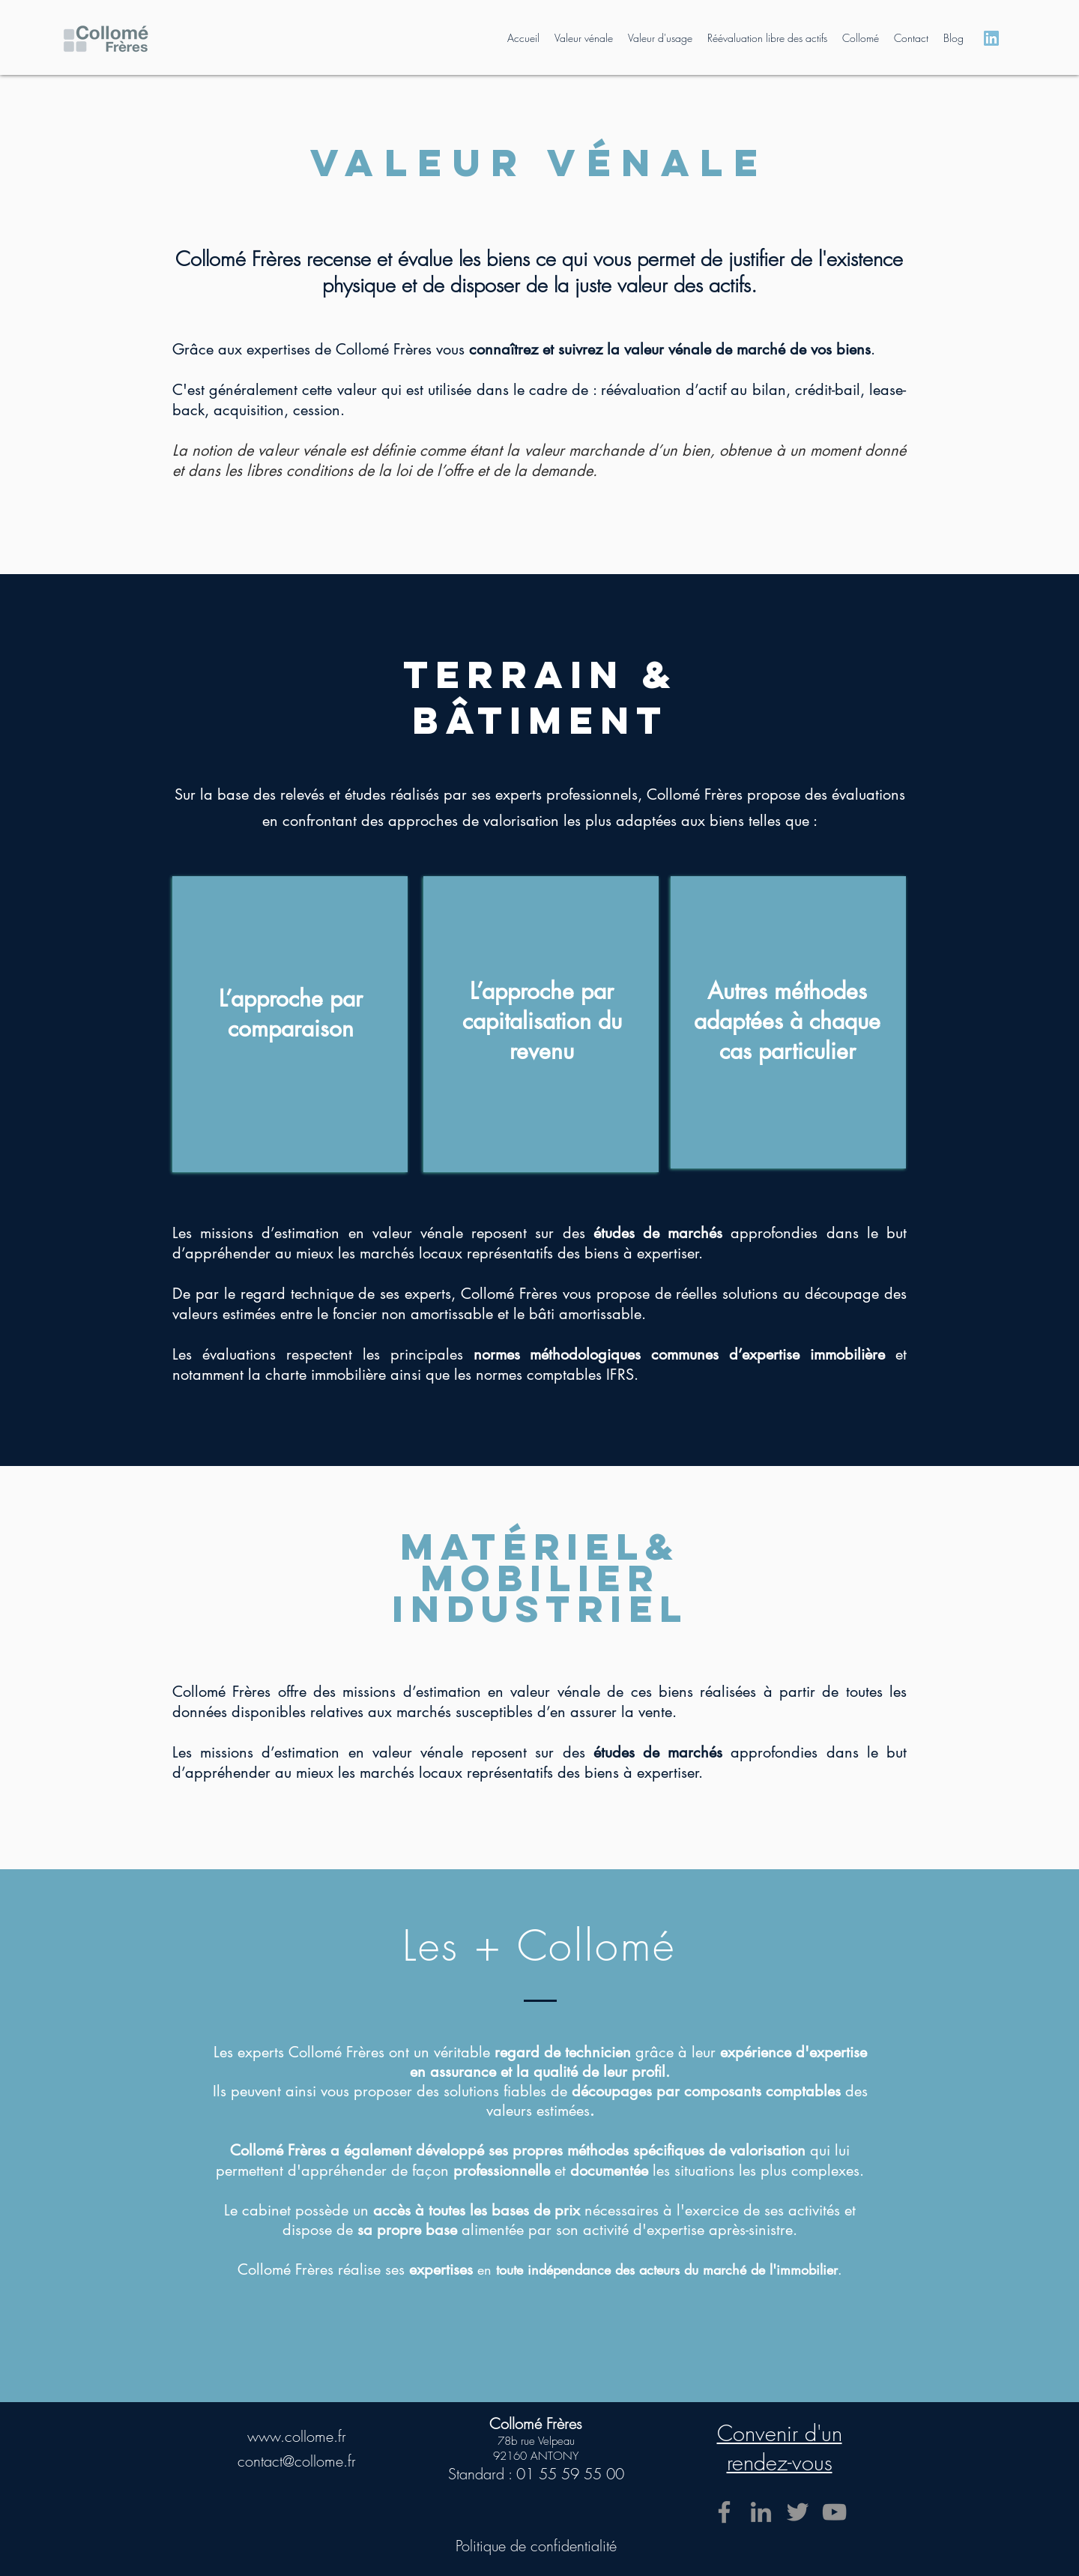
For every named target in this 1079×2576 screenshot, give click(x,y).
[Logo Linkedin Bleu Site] (991, 38)
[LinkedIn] (761, 2512)
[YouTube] (834, 2512)
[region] (290, 1024)
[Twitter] (797, 2512)
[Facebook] (724, 2512)
